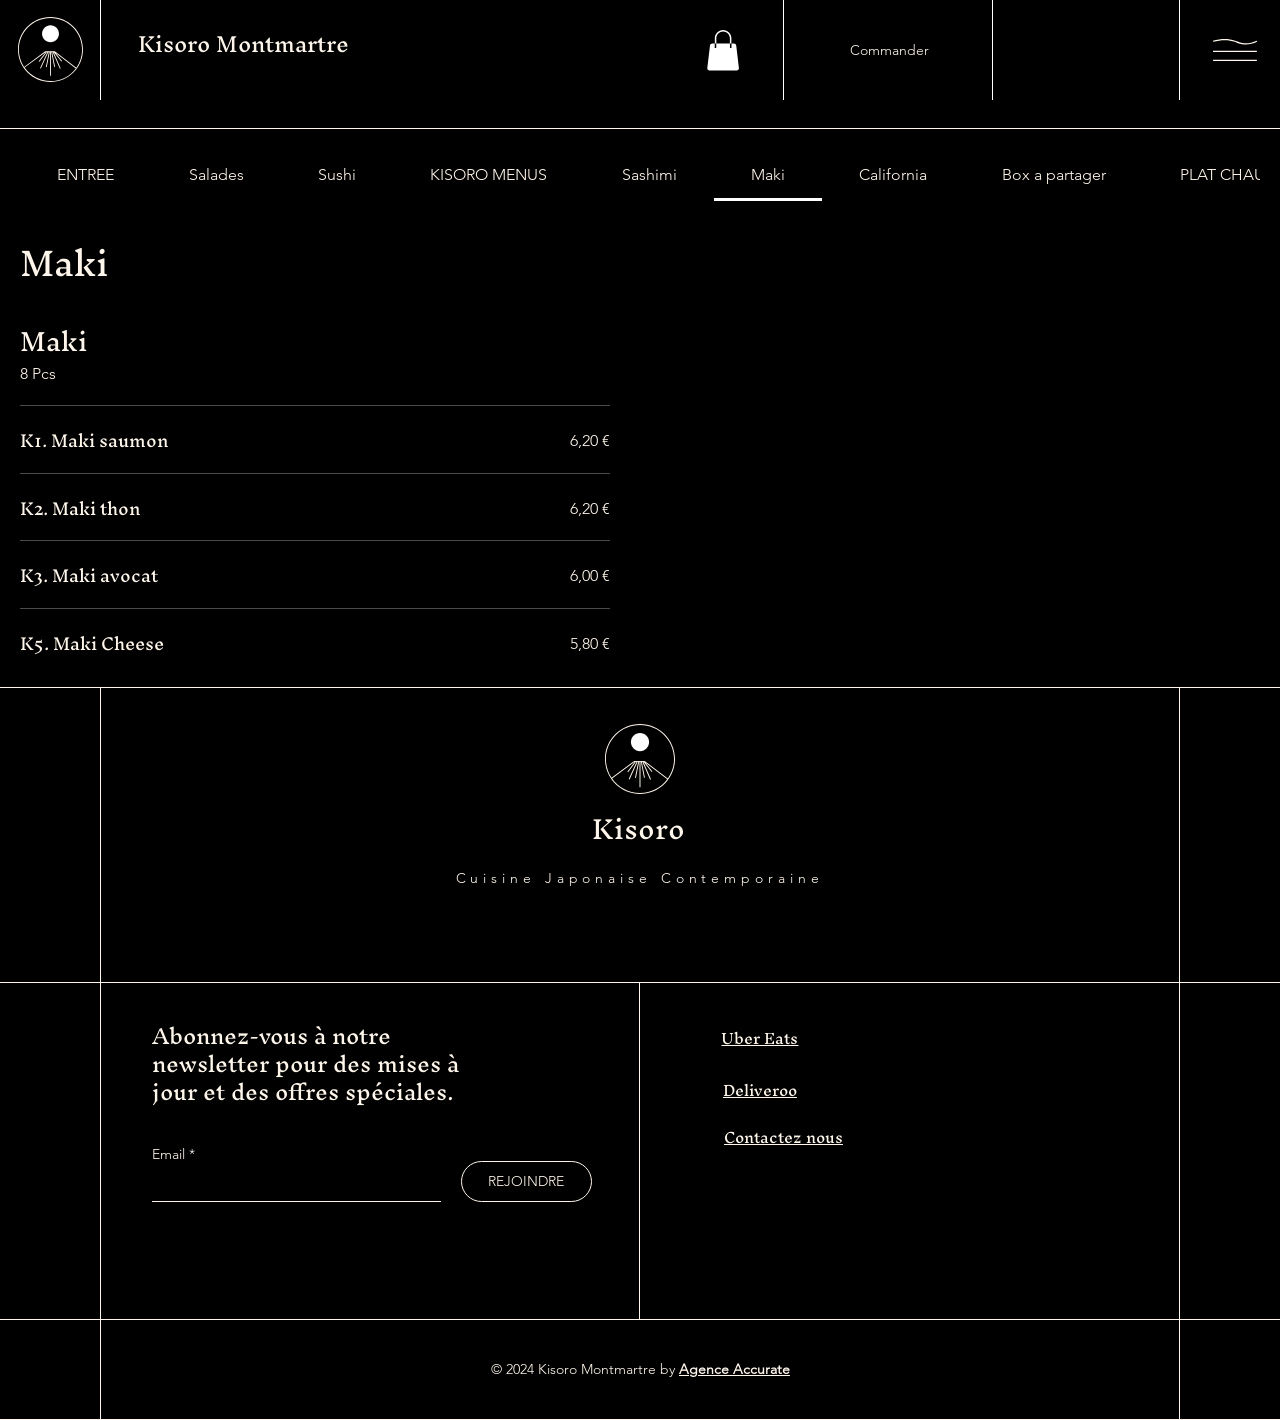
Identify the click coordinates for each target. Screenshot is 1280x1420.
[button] (723, 50)
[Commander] (889, 50)
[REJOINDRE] (526, 1181)
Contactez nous (783, 1137)
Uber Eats (759, 1038)
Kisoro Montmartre (243, 44)
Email (170, 1154)
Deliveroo (760, 1090)
